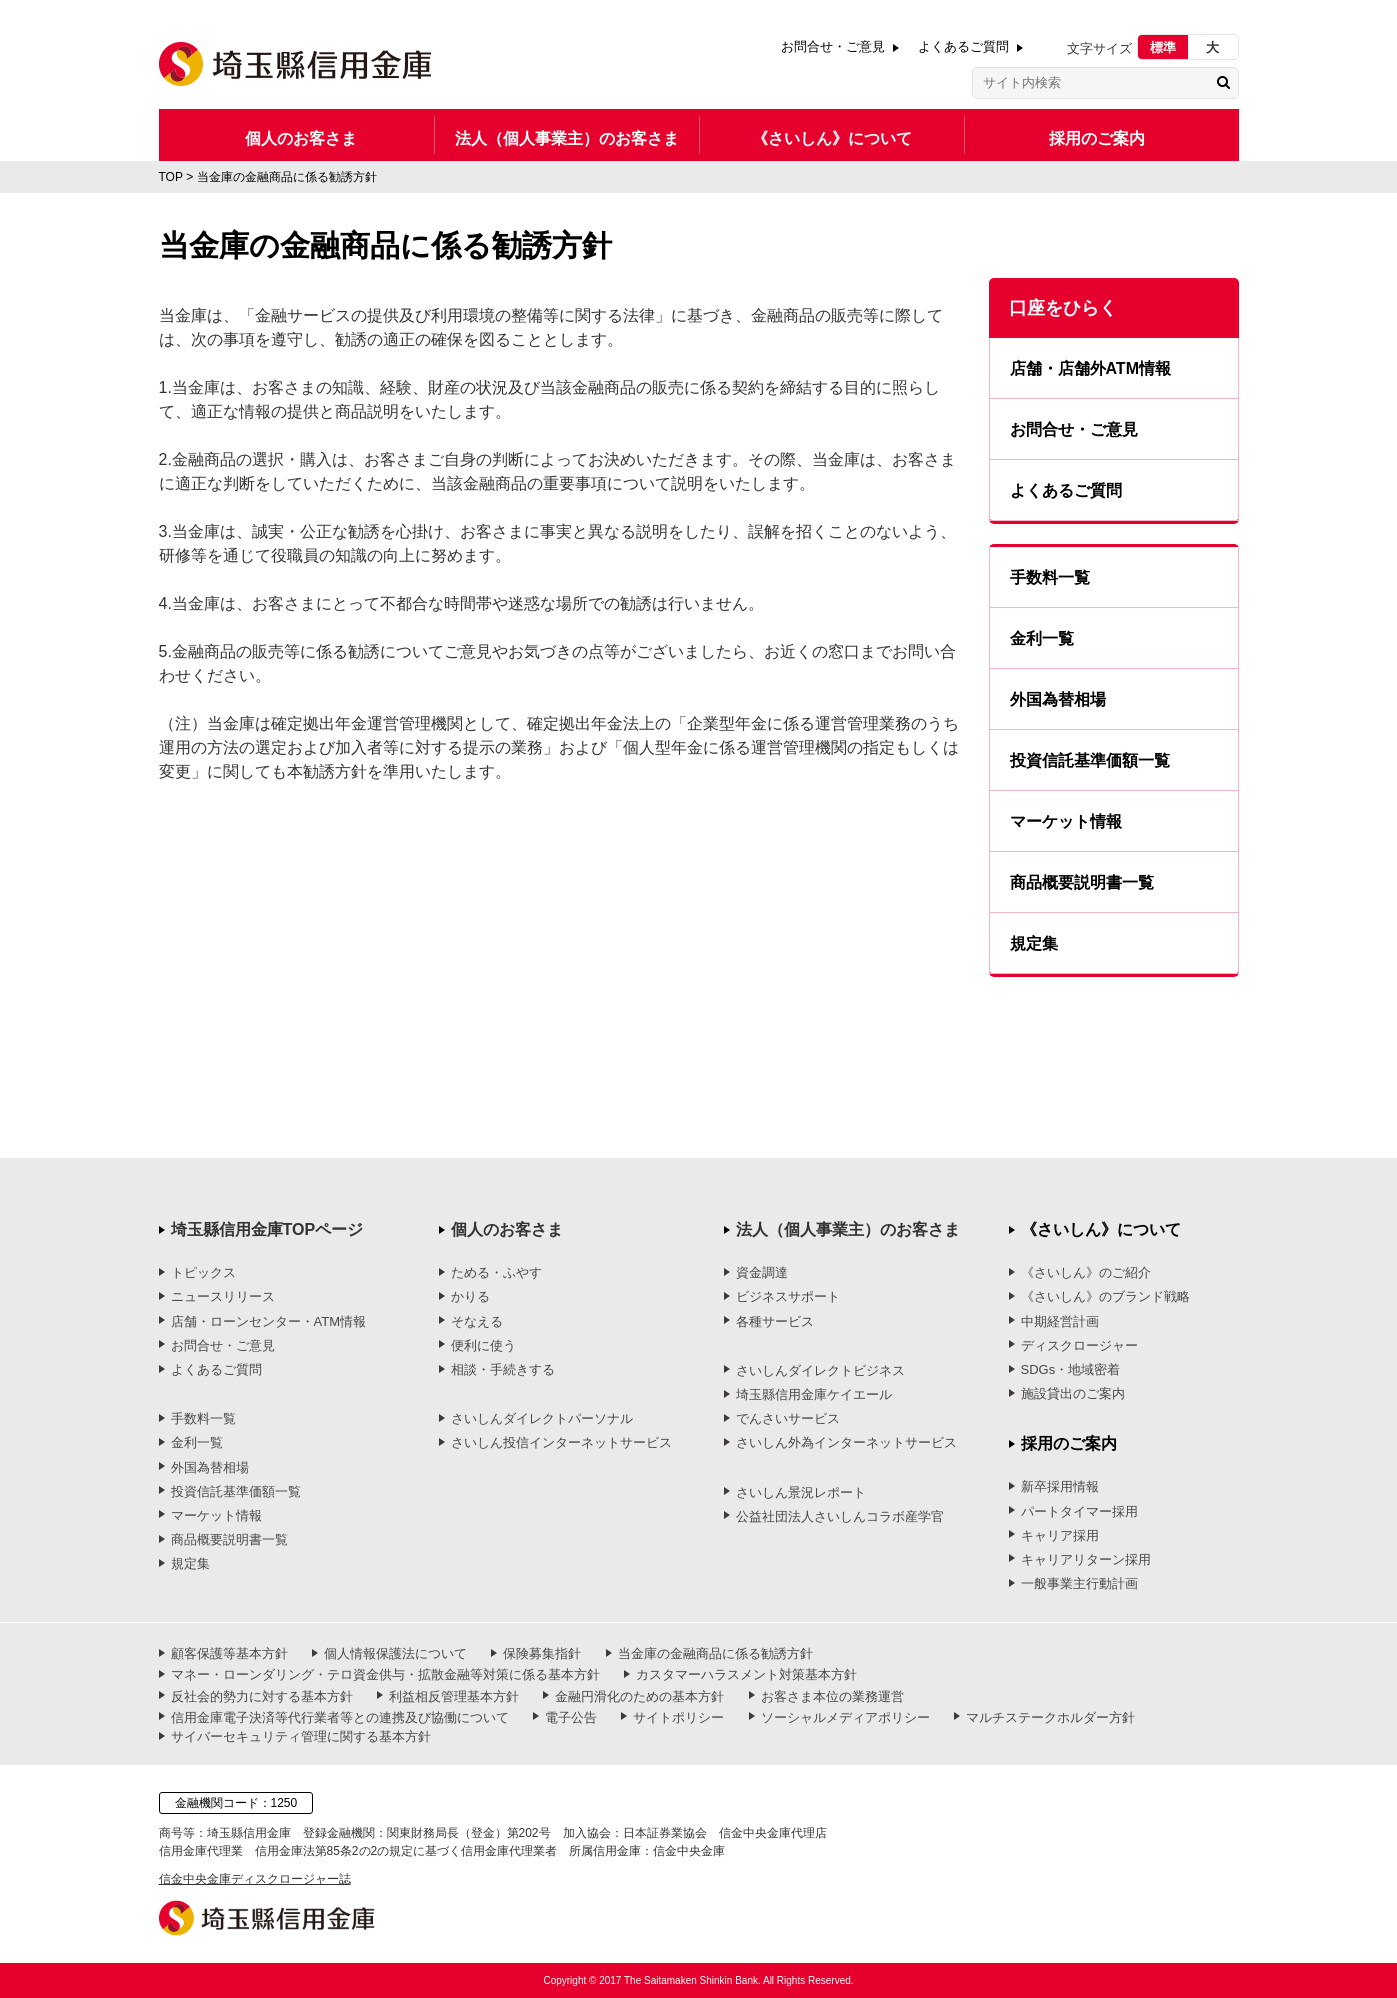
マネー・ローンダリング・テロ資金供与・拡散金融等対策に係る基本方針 (385, 1674)
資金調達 (762, 1272)
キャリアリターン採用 (1086, 1559)
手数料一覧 (1050, 577)
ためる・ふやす (496, 1272)
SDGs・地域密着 (1071, 1369)
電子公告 (571, 1717)
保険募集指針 (542, 1653)
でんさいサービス (788, 1418)
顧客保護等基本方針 (229, 1653)
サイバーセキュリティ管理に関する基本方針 (301, 1736)
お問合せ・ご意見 (833, 46)
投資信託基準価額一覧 (1090, 760)
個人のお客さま (301, 138)
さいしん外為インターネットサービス (846, 1442)
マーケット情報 (1066, 821)
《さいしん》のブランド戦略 (1105, 1296)
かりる (470, 1296)
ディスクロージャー (1079, 1345)
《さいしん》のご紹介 (1086, 1272)
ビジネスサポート (788, 1296)
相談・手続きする (503, 1369)
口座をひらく (1063, 308)
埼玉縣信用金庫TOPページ (267, 1229)
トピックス (203, 1272)
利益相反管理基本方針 (454, 1696)
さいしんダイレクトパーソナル (542, 1418)
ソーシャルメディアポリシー (845, 1717)
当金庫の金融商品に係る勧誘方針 (715, 1653)
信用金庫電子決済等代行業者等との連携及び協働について (340, 1717)
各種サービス (775, 1321)
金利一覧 (1042, 638)
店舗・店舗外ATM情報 (1090, 368)
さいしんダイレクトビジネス (820, 1370)
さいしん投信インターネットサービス (561, 1442)
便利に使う (483, 1345)
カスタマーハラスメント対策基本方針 (746, 1674)
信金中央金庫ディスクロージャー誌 (255, 1879)
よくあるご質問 (963, 46)
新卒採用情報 (1060, 1486)
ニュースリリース (223, 1296)
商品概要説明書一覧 (1082, 882)
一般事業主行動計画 (1079, 1583)
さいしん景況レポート (801, 1492)
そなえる (477, 1321)
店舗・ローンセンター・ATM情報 (268, 1321)
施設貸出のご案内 (1073, 1393)
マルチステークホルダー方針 (1050, 1717)
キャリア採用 (1060, 1535)
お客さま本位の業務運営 (832, 1696)
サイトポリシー (678, 1717)
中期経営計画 (1060, 1321)
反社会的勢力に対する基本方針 (262, 1696)
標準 (1163, 47)
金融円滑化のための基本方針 (639, 1696)
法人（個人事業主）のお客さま (567, 138)
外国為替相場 (1058, 699)
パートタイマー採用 (1079, 1511)
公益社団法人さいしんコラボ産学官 (840, 1516)
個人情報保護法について (395, 1653)
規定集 (1034, 943)
